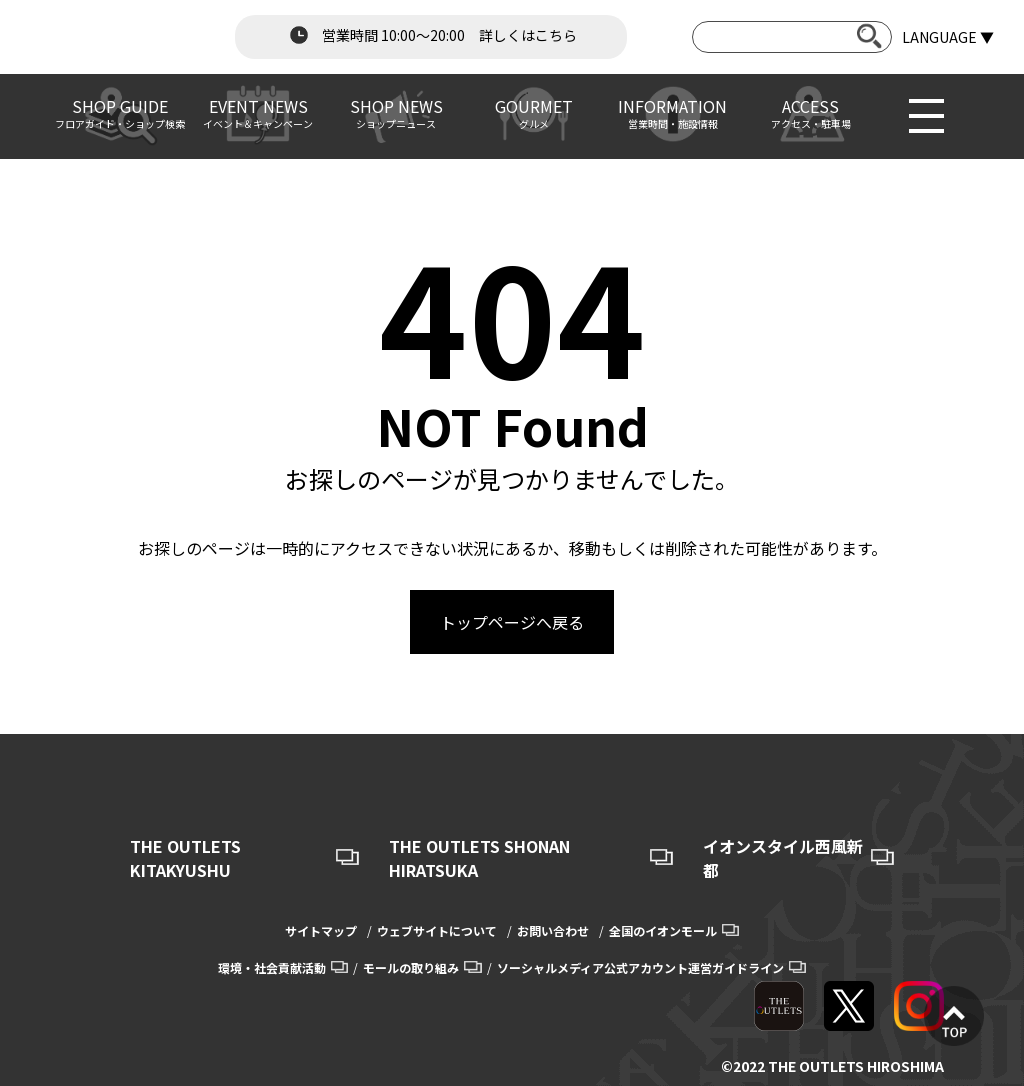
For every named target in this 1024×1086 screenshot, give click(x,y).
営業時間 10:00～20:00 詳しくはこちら (431, 35)
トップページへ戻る (512, 622)
